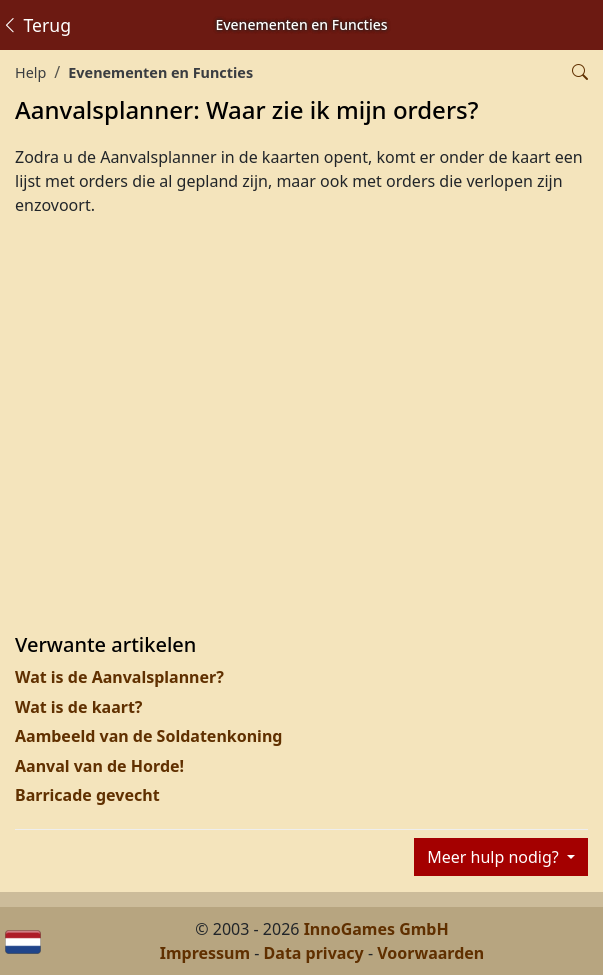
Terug (36, 25)
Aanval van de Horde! (99, 766)
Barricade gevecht (87, 795)
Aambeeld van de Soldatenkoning (148, 736)
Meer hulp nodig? (495, 857)
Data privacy (314, 953)
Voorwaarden (430, 953)
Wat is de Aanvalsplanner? (119, 677)
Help (30, 72)
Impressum (205, 953)
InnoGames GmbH (376, 929)
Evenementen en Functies (160, 72)
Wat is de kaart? (78, 707)
